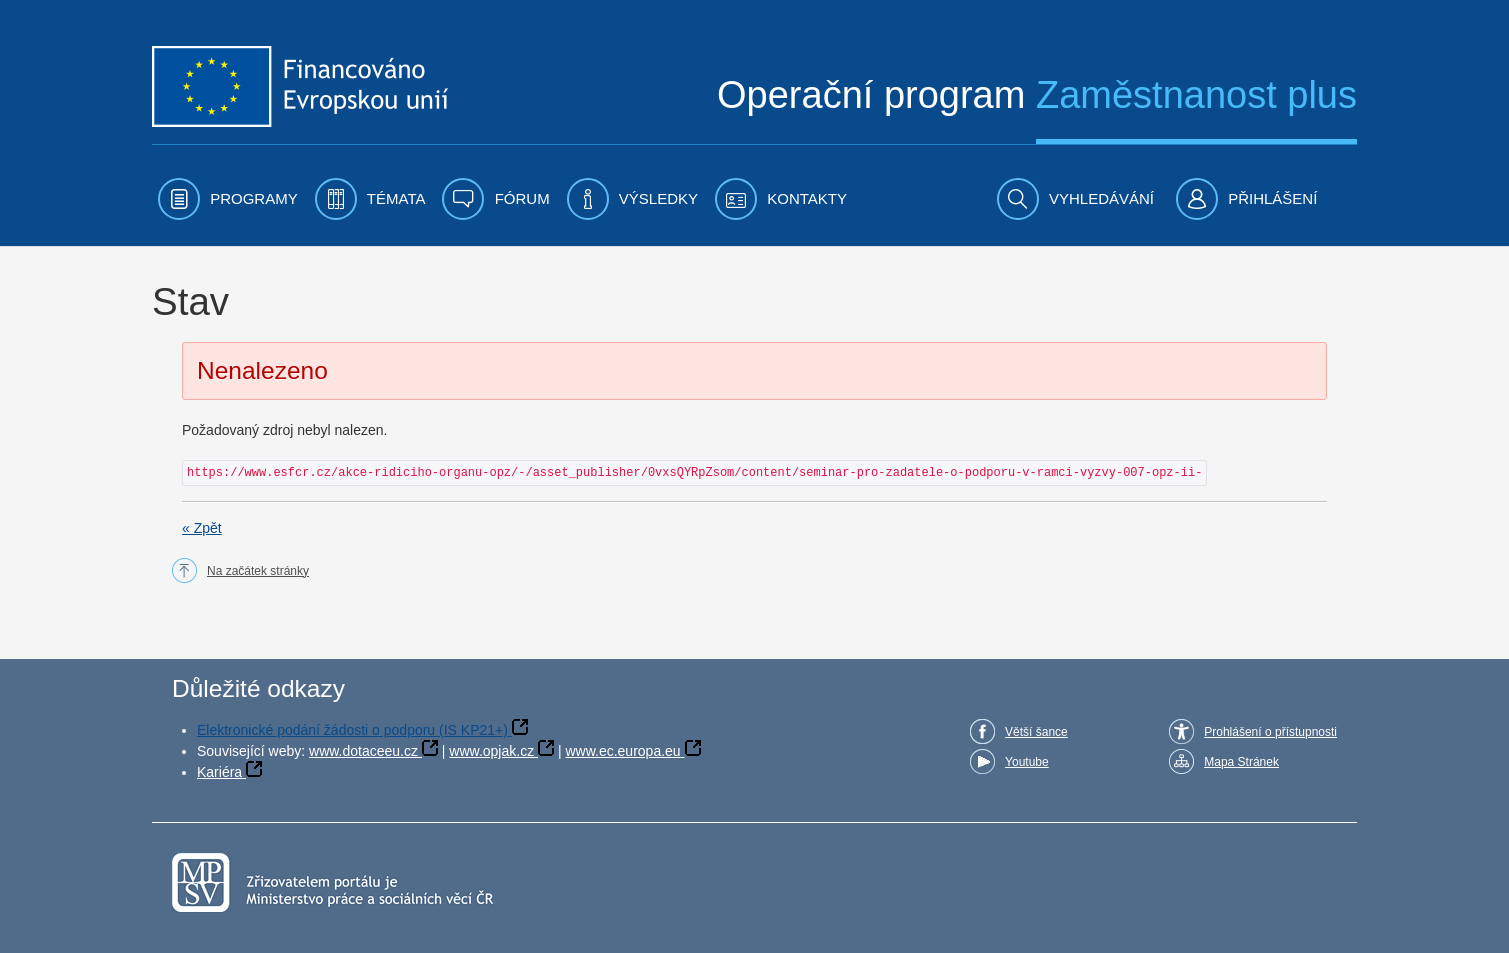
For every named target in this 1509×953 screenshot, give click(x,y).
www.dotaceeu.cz (363, 751)
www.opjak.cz (491, 751)
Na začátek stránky (258, 571)
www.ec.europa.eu (622, 751)
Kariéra (219, 772)
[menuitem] (228, 199)
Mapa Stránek (1241, 762)
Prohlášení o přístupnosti (1270, 732)
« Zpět (202, 528)
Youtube (1027, 762)
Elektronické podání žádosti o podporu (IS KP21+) (352, 730)
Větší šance (1036, 732)
